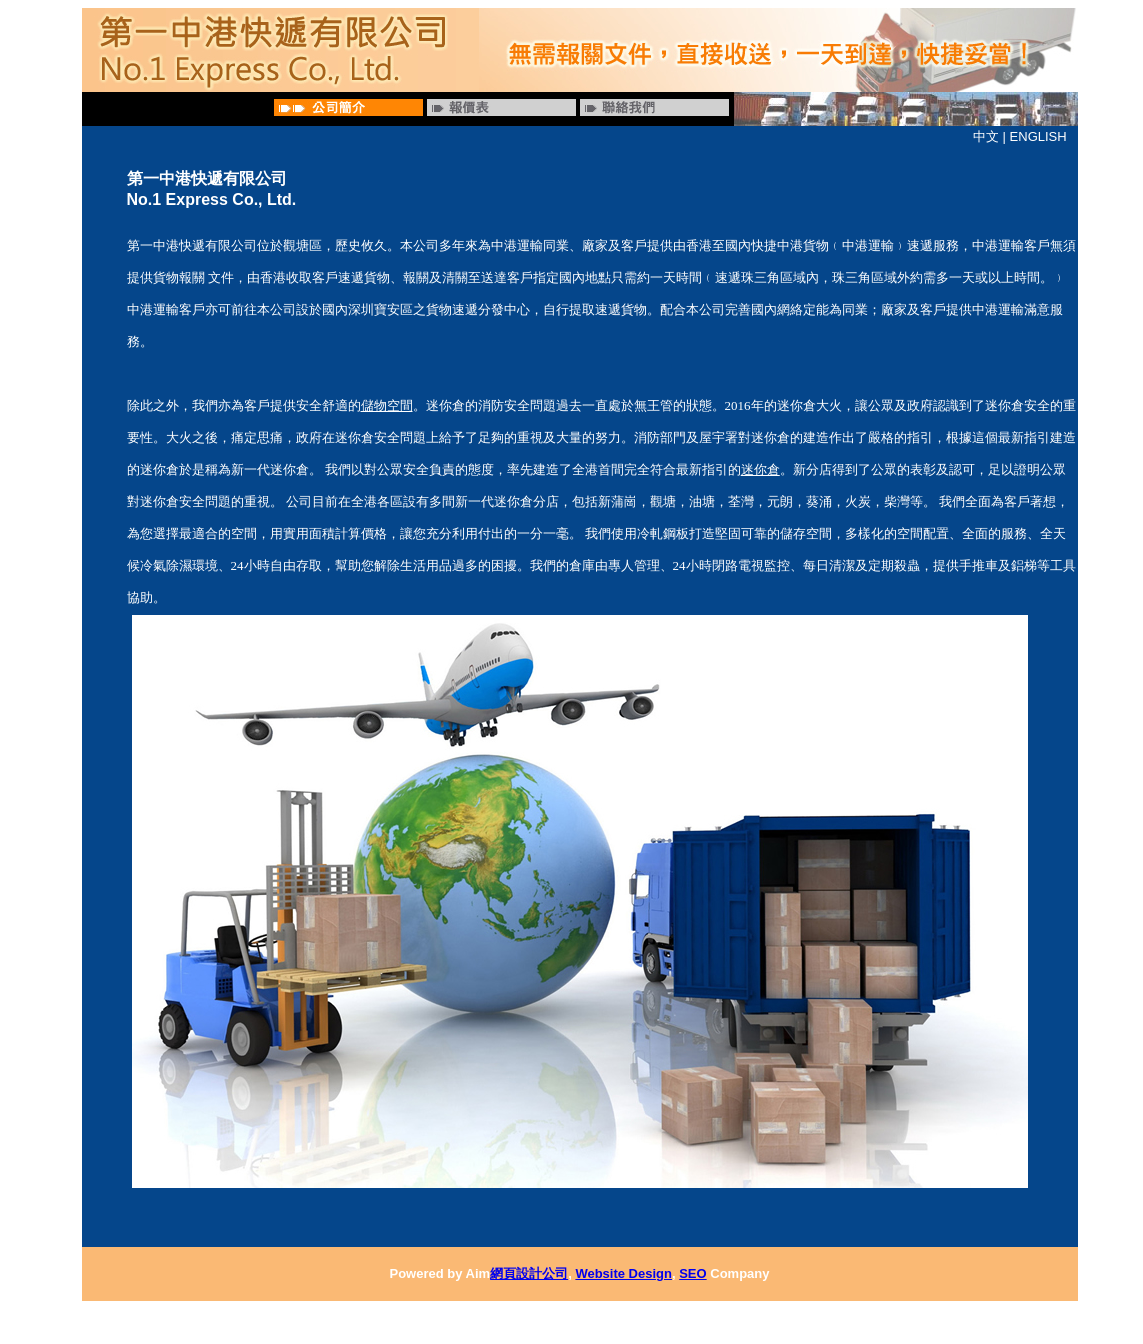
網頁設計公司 (529, 1273)
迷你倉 (760, 469)
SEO (692, 1273)
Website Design (623, 1273)
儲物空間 (387, 405)
